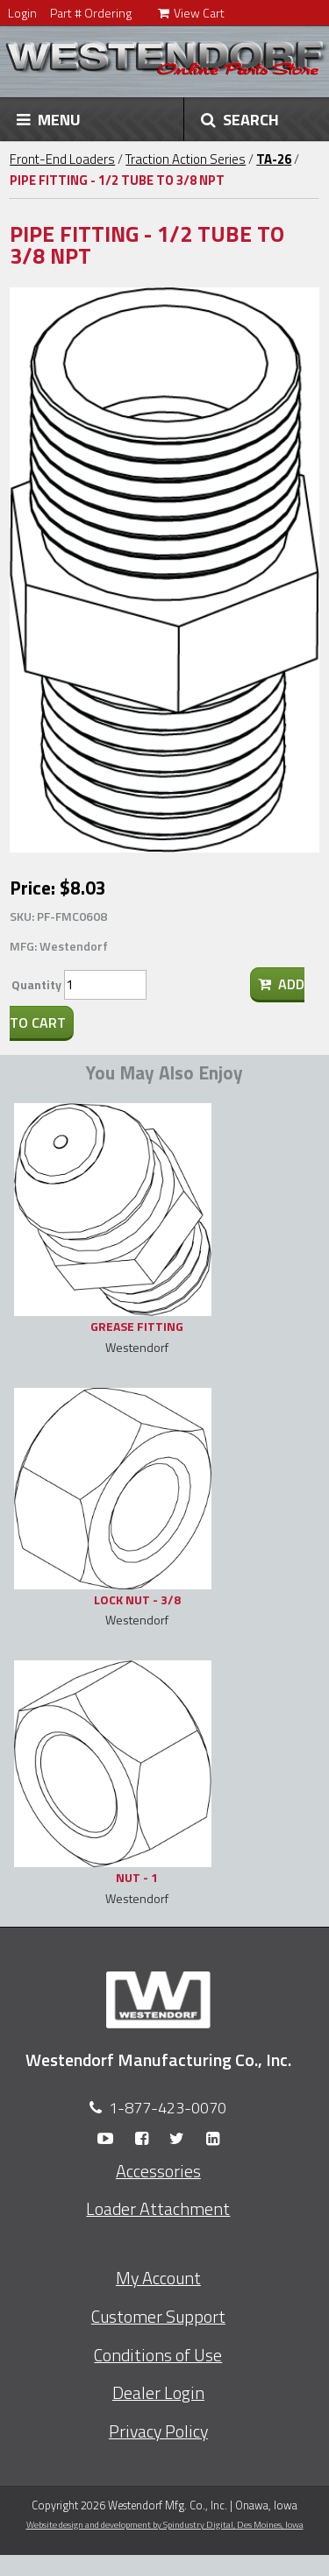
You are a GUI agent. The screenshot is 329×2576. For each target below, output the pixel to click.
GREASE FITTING (136, 1326)
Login (22, 13)
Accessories (158, 2171)
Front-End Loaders (62, 159)
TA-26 (273, 159)
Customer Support (158, 2317)
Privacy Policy (158, 2431)
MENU (49, 119)
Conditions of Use (158, 2355)
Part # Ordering (91, 13)
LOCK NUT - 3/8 (137, 1599)
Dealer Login (158, 2393)
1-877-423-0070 (167, 2108)
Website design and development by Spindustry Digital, (165, 2524)
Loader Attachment (158, 2209)
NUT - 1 (137, 1877)
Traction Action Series (185, 159)
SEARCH (240, 119)
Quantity (36, 984)
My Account (158, 2278)
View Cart (191, 13)
